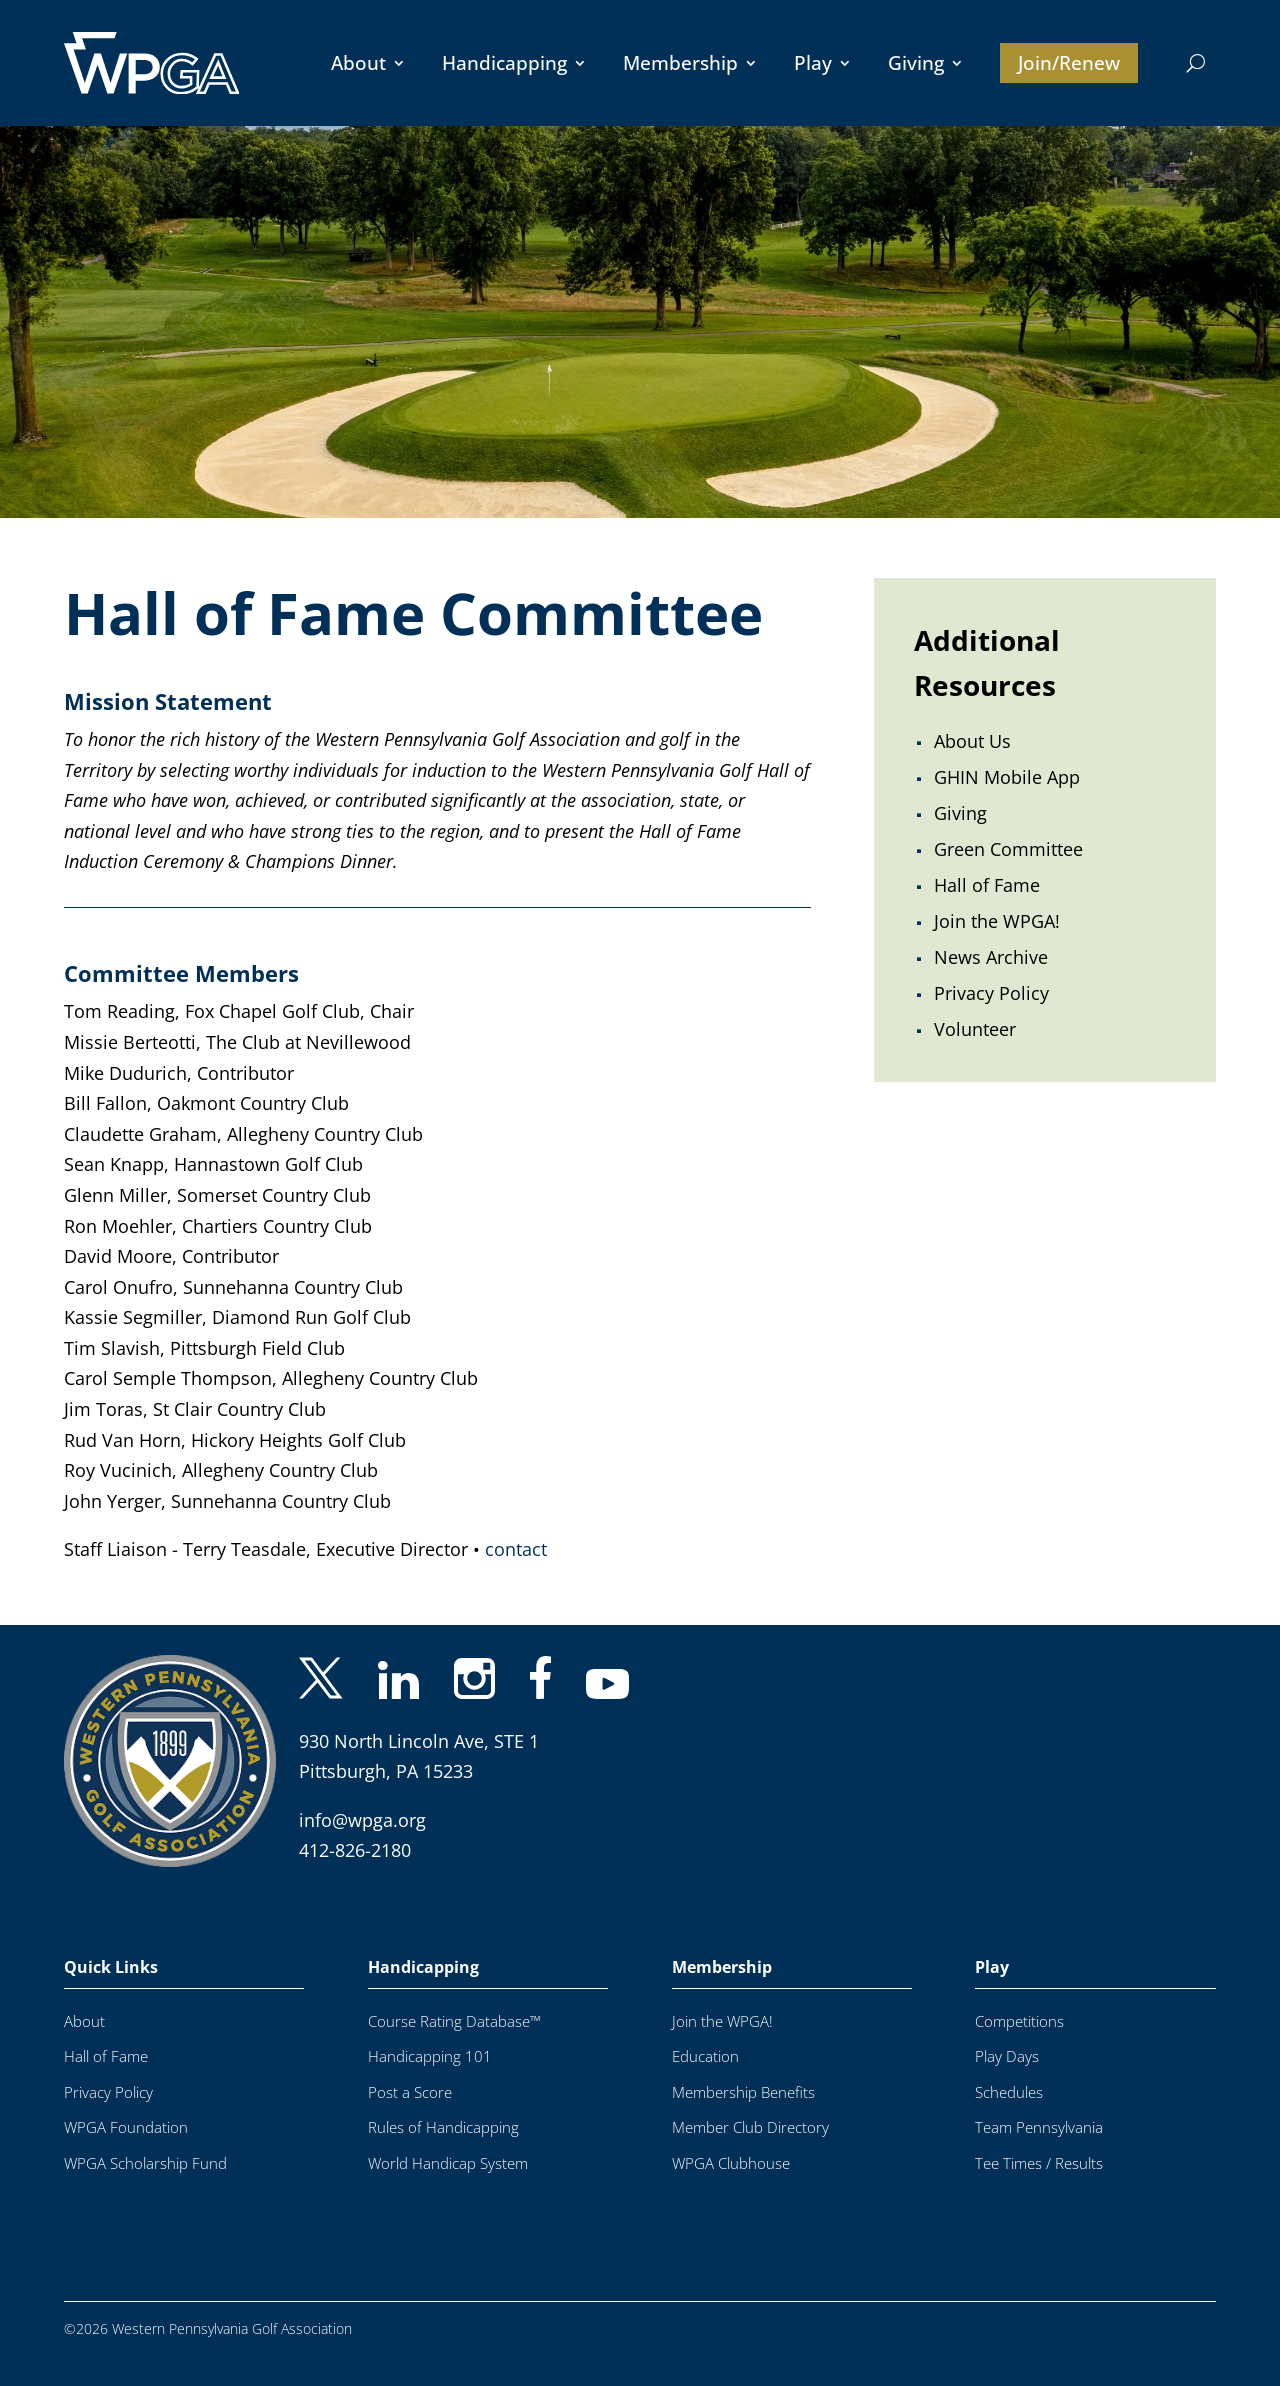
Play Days (1007, 2056)
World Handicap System (448, 2163)
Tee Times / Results (1039, 2163)
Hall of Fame (106, 2056)
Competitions (1019, 2021)
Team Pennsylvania (1039, 2127)
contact (516, 1549)
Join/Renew (1069, 63)
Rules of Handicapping (443, 2127)
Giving (916, 63)
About (358, 63)
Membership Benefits (743, 2092)
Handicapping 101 (430, 2056)
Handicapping (504, 63)
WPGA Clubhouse (731, 2163)
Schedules (1009, 2092)
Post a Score (410, 2092)
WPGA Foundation (126, 2127)
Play (813, 63)
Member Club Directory (750, 2127)
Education (705, 2056)
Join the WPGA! (722, 2021)
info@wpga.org (362, 1820)
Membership (680, 63)
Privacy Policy (108, 2092)
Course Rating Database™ (454, 2021)
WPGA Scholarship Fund (145, 2163)
